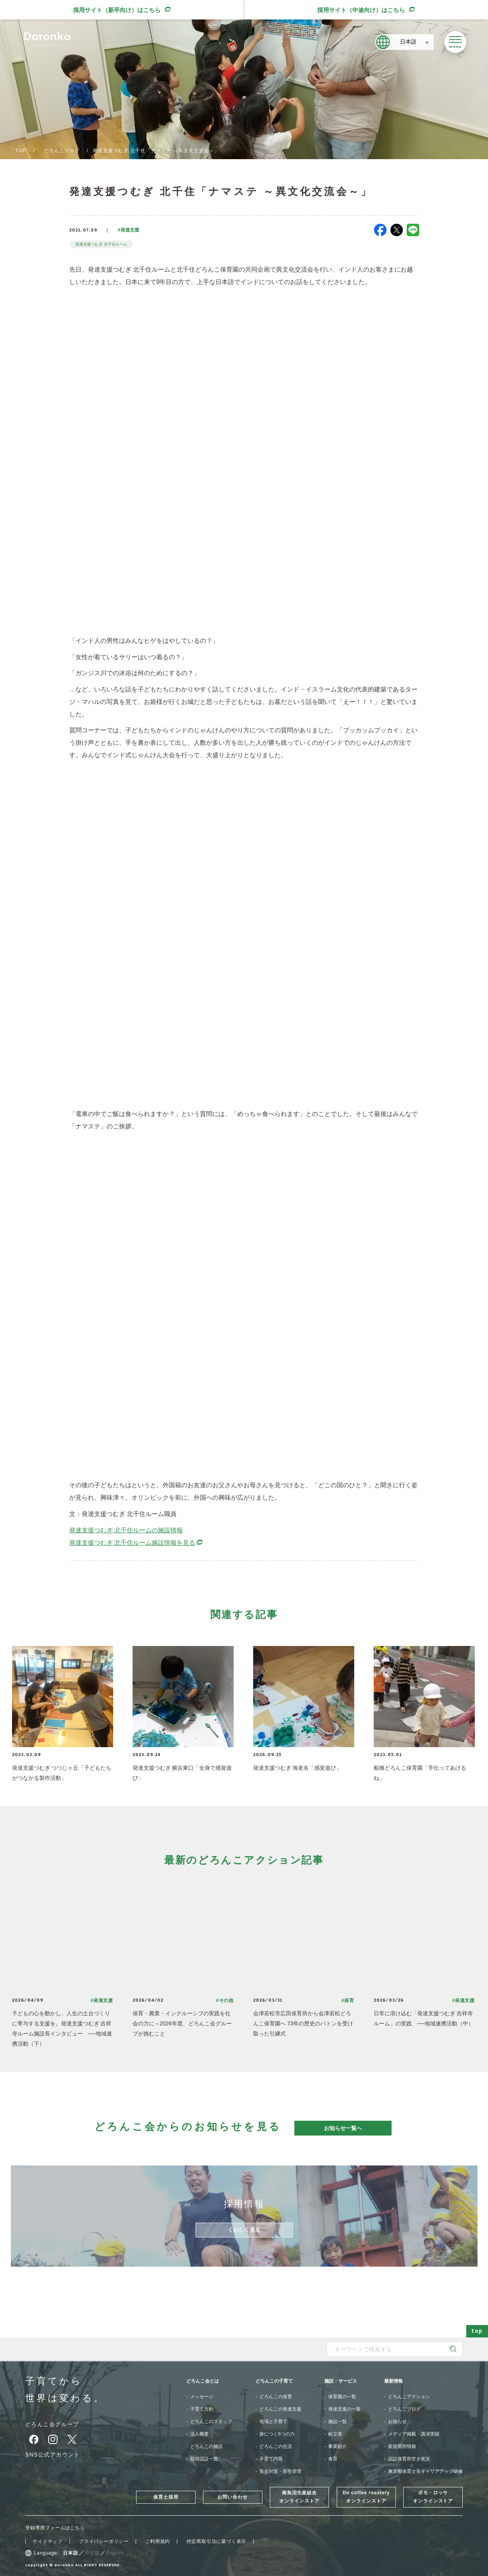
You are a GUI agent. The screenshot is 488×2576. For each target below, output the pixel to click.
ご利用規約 (157, 2541)
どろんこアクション (409, 2396)
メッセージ (201, 2396)
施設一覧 (337, 2421)
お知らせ (397, 2421)
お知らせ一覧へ (343, 2128)
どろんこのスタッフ (211, 2421)
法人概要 (199, 2434)
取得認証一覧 (204, 2459)
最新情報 (393, 2381)
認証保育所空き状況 (409, 2459)
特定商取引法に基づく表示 (217, 2541)
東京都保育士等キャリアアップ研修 (425, 2471)
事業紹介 (337, 2446)
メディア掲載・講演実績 (413, 2434)
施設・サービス (340, 2381)
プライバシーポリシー (104, 2541)
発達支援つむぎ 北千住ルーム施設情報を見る (136, 1542)
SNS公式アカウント (52, 2454)
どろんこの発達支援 (280, 2409)
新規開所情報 (402, 2446)
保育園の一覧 (342, 2396)
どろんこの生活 (275, 2446)
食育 (333, 2459)
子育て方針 (201, 2409)
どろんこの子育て (274, 2381)
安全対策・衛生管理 (280, 2471)
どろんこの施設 (206, 2446)
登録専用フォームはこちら (55, 2527)
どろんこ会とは (202, 2381)
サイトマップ (48, 2541)
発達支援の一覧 (344, 2409)
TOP (21, 150)
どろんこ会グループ (52, 2424)
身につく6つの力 (277, 2434)
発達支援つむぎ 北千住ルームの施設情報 (126, 1530)
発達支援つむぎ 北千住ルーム (102, 244)
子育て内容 (271, 2459)
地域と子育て (273, 2421)
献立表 (335, 2434)
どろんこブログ (62, 150)
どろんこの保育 (275, 2396)
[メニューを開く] (455, 42)
